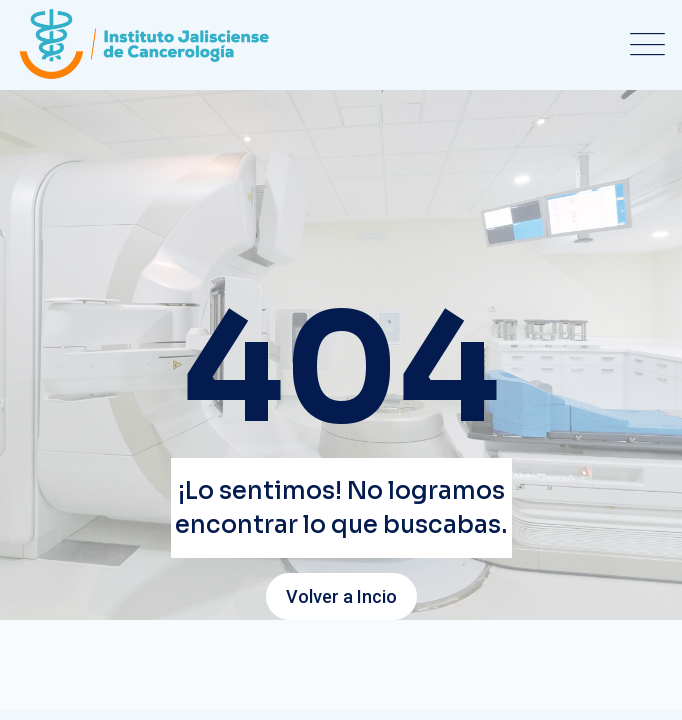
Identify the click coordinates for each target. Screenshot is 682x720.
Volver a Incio (341, 596)
